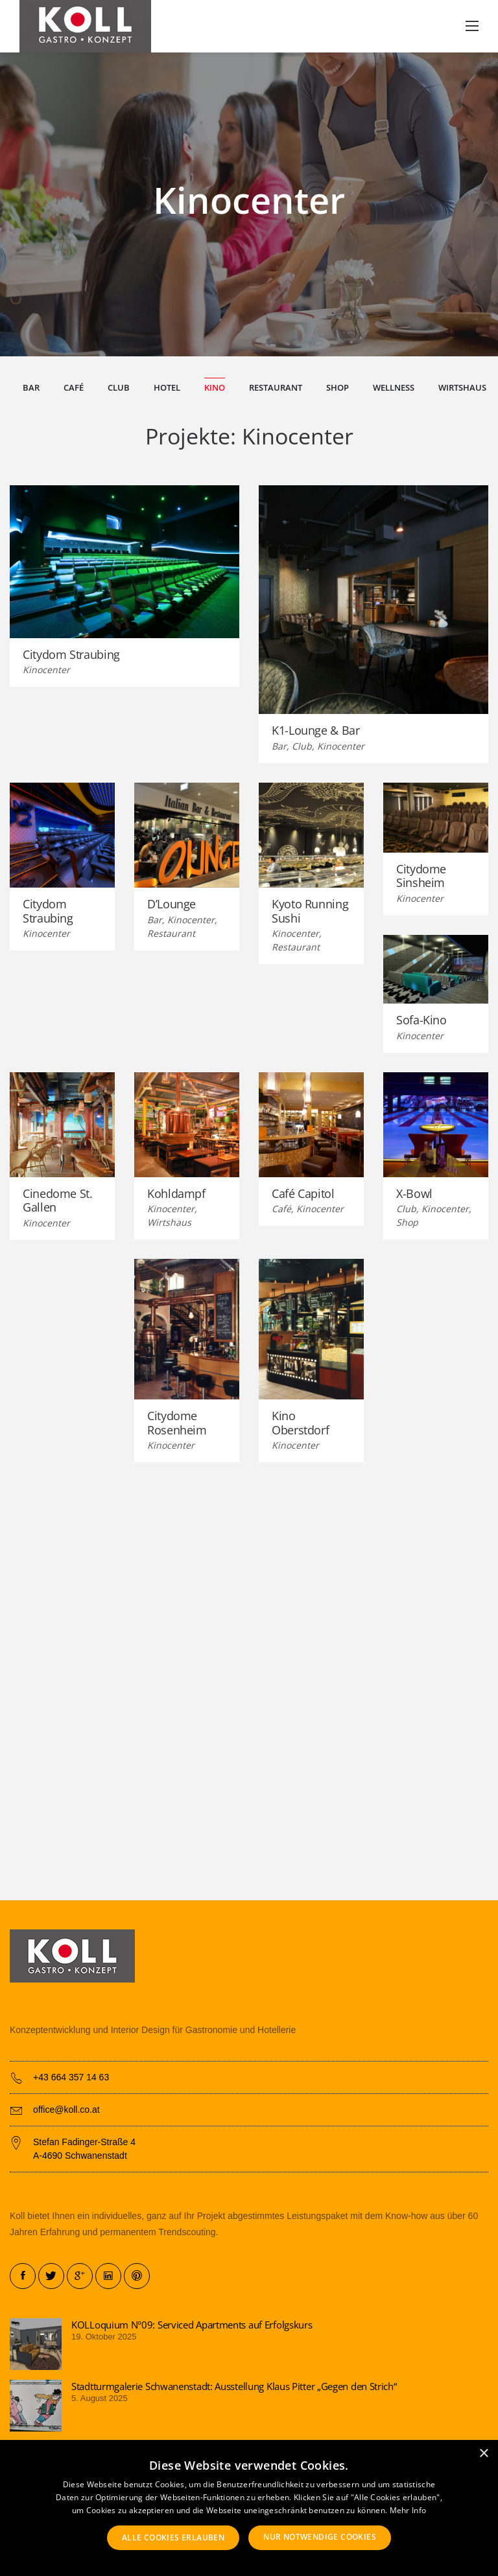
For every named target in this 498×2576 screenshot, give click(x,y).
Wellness (393, 387)
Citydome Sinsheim (421, 877)
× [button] (483, 2454)
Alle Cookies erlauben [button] (173, 2537)
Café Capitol (303, 1194)
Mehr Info (408, 2510)
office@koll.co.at (66, 2109)
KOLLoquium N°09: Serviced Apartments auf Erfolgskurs (191, 2324)
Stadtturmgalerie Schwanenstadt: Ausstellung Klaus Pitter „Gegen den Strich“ (234, 2386)
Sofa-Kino (421, 1021)
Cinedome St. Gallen (58, 1202)
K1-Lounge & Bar (316, 732)
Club (119, 387)
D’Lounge (171, 905)
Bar (31, 387)
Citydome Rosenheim (177, 1424)
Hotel (167, 387)
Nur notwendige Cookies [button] (319, 2536)
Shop (337, 387)
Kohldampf (176, 1194)
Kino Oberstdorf (300, 1424)
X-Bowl (414, 1194)
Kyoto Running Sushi (310, 912)
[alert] (249, 2508)
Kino (214, 387)
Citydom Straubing (71, 655)
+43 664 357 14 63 (71, 2077)
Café (74, 387)
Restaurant (275, 387)
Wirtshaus (462, 387)
